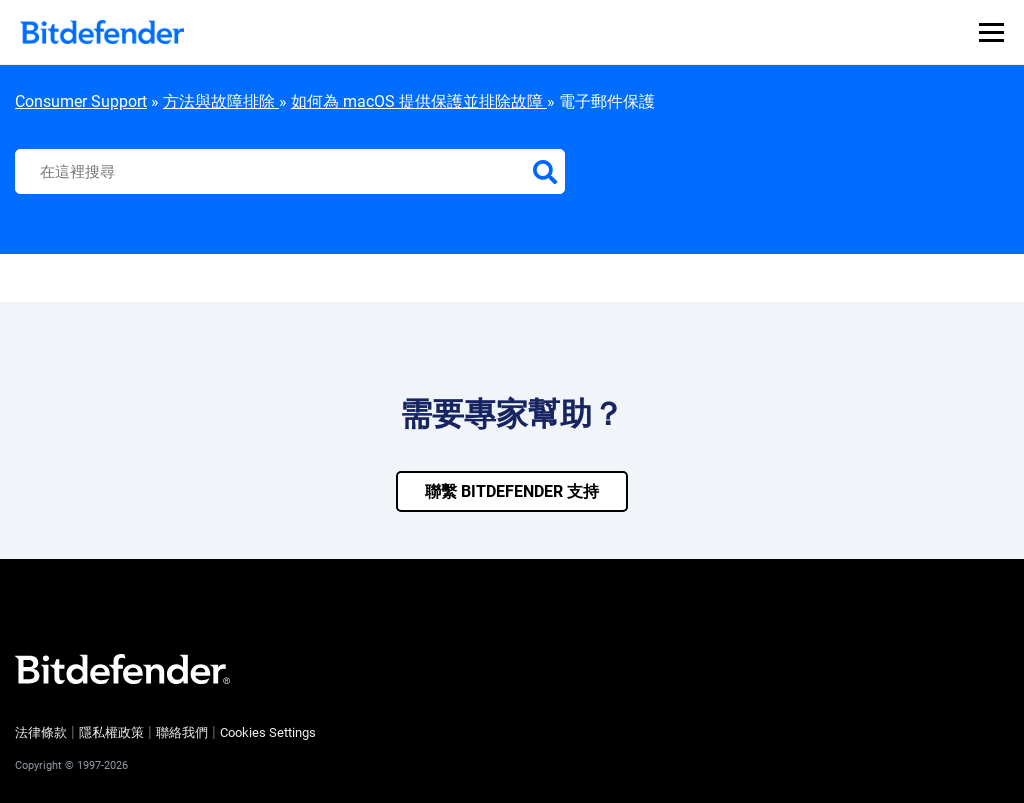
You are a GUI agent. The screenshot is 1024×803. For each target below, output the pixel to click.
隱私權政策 (111, 732)
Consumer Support (81, 101)
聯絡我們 (182, 732)
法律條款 (41, 732)
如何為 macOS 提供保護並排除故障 (419, 101)
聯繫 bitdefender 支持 (512, 491)
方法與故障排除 (221, 101)
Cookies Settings (268, 732)
